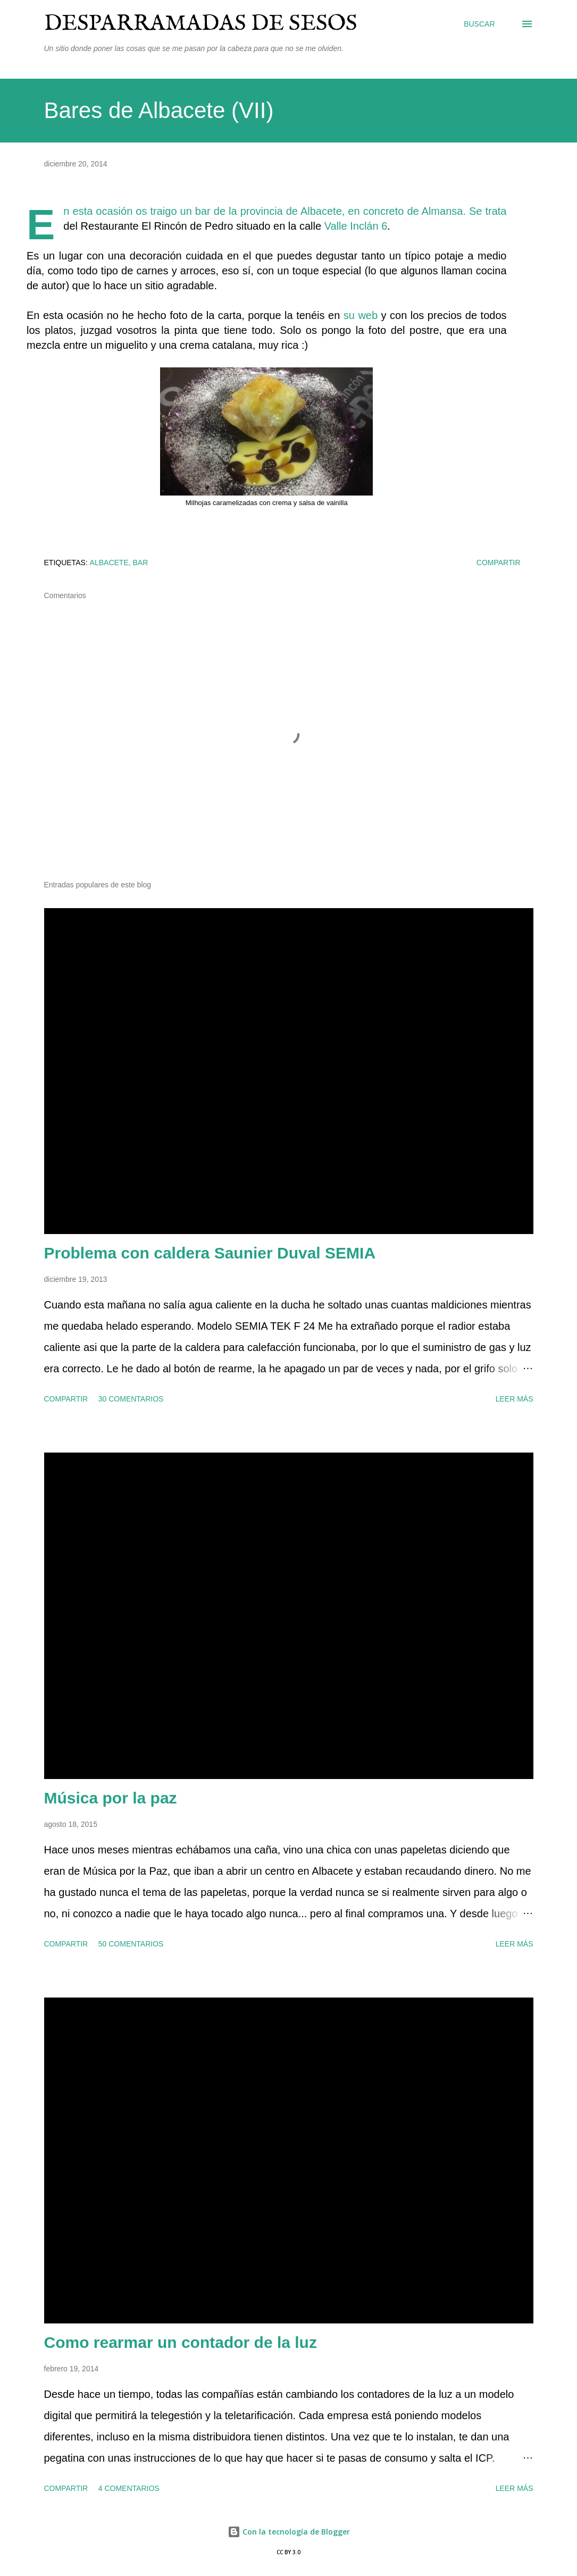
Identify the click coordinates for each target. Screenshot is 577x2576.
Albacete (109, 562)
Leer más (514, 1399)
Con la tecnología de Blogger (289, 2532)
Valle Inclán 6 (356, 226)
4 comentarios (129, 2488)
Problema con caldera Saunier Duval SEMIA (210, 1253)
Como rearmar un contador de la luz (180, 2342)
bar (140, 562)
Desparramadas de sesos (200, 24)
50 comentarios (131, 1944)
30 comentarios (131, 1399)
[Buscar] (479, 24)
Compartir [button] (498, 562)
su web (361, 315)
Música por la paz (110, 1798)
